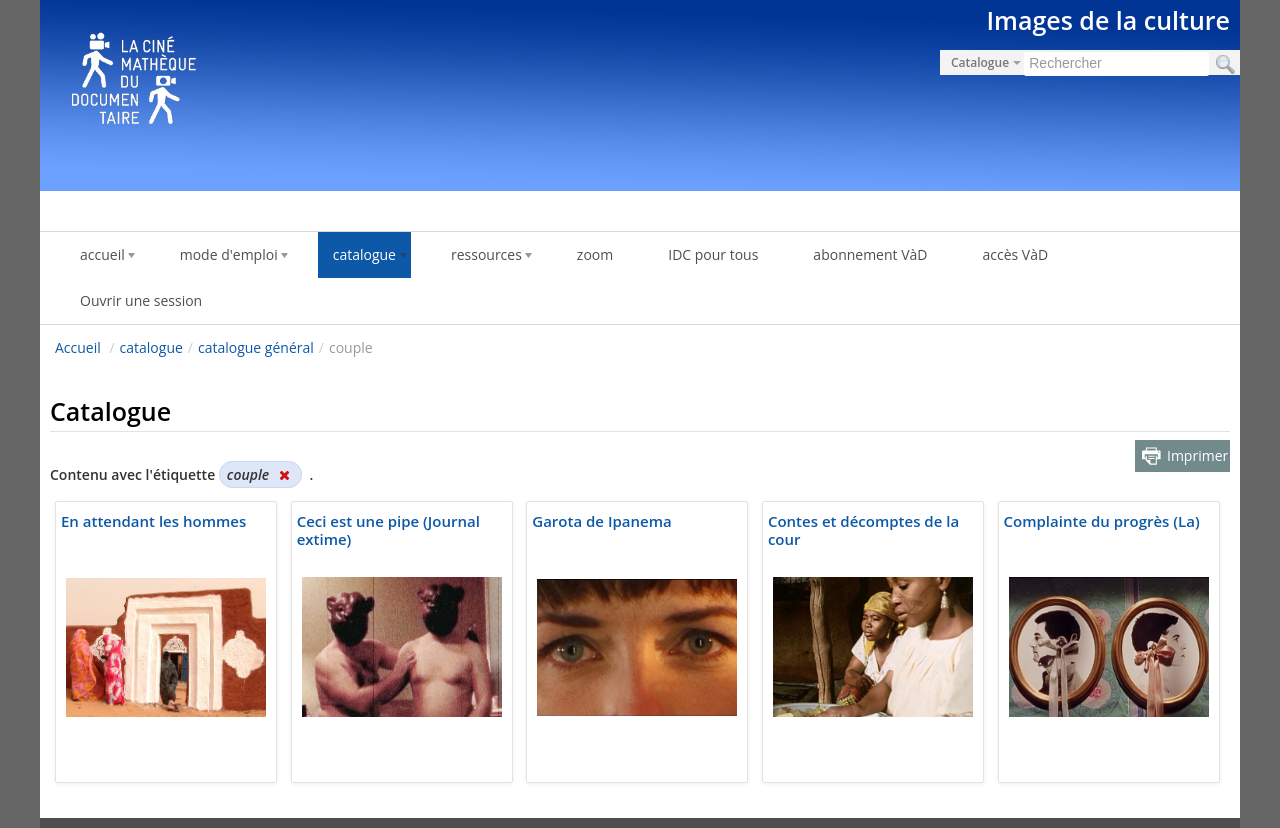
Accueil (78, 347)
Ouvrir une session (141, 300)
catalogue (151, 347)
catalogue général (256, 347)
